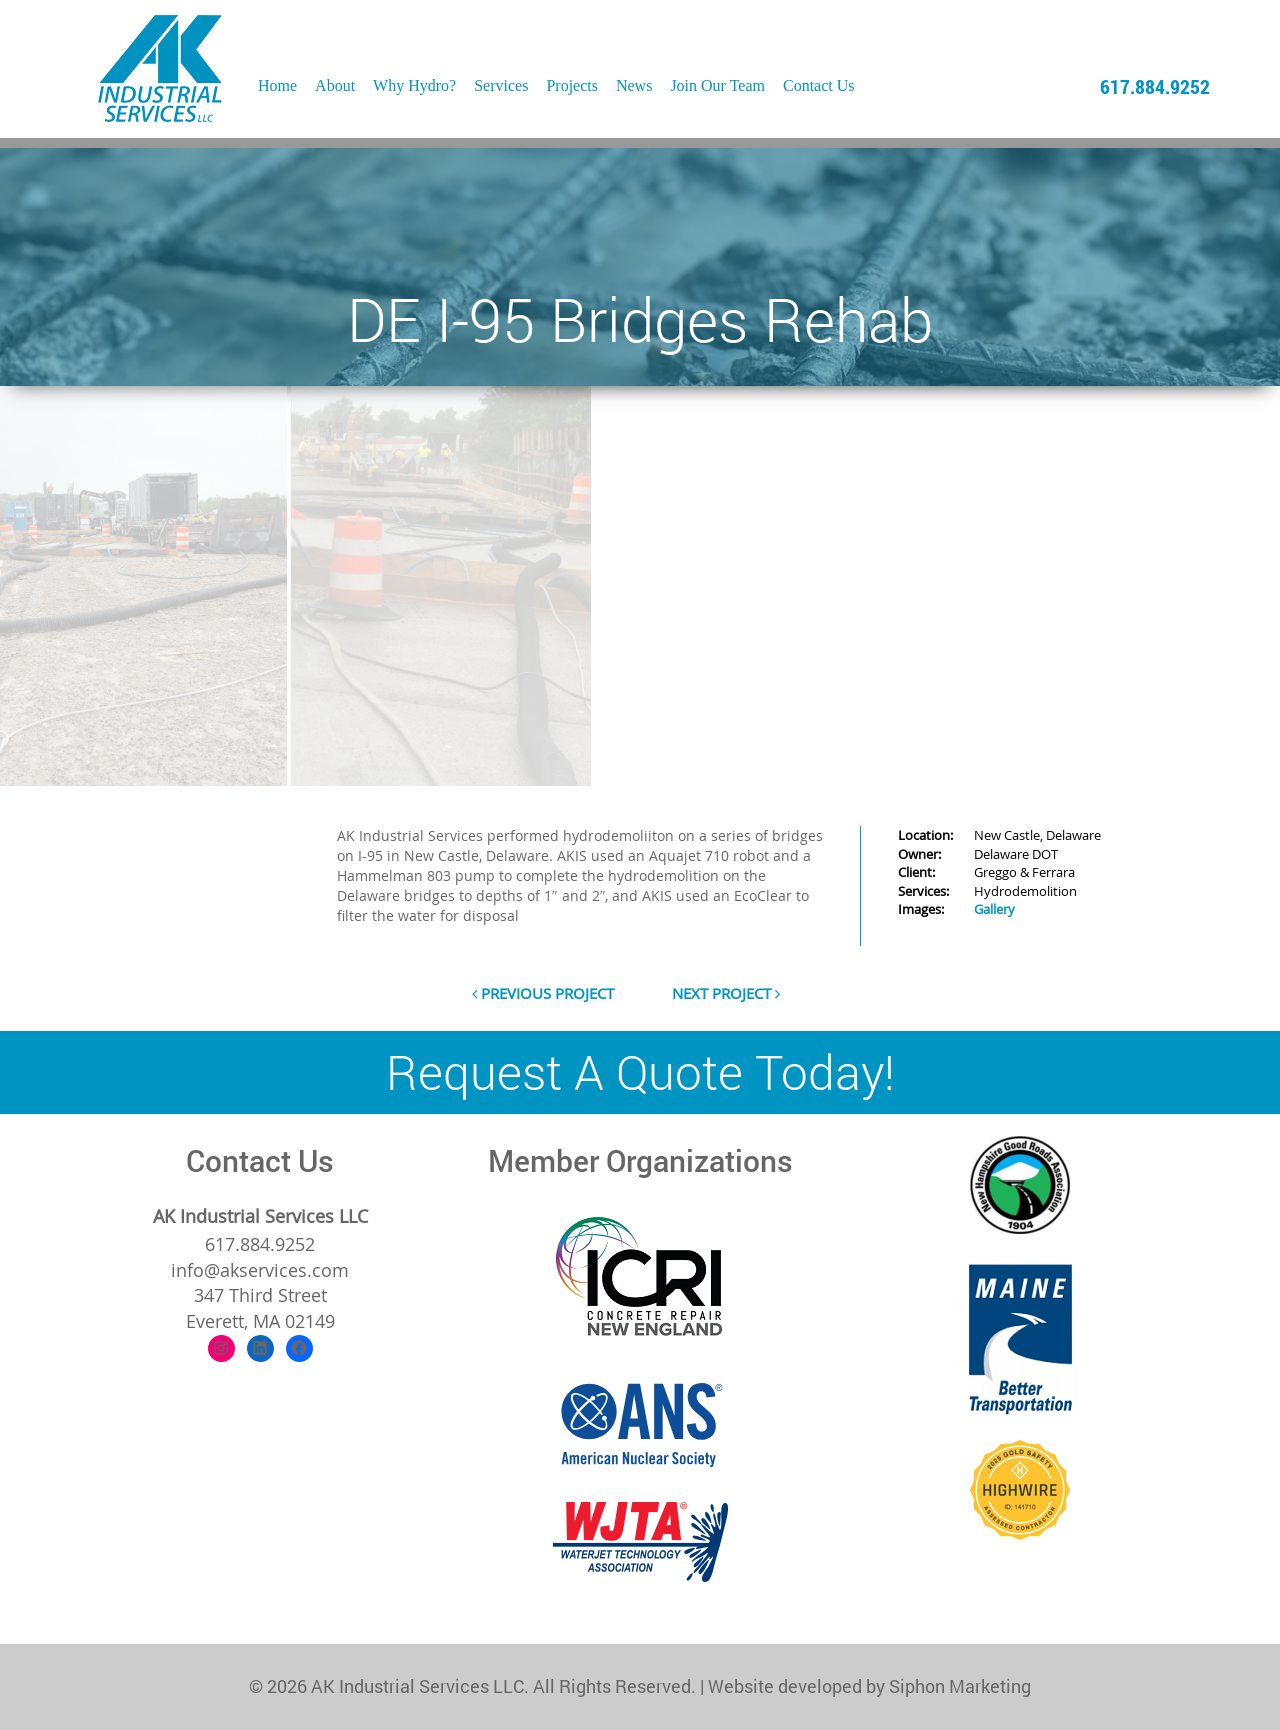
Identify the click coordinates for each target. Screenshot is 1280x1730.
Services (501, 85)
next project (726, 993)
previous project (543, 993)
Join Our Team (717, 85)
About (335, 85)
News (634, 85)
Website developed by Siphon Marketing (869, 1686)
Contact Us (819, 85)
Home (277, 85)
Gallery (994, 909)
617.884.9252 (1155, 86)
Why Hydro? (414, 85)
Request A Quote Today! (640, 1071)
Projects (572, 85)
